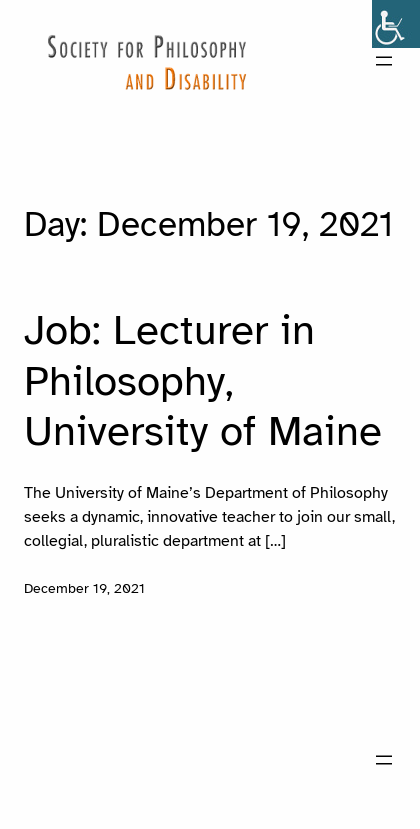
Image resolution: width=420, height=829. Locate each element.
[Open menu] (384, 61)
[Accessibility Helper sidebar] (396, 24)
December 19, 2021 (84, 588)
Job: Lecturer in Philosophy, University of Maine (203, 380)
